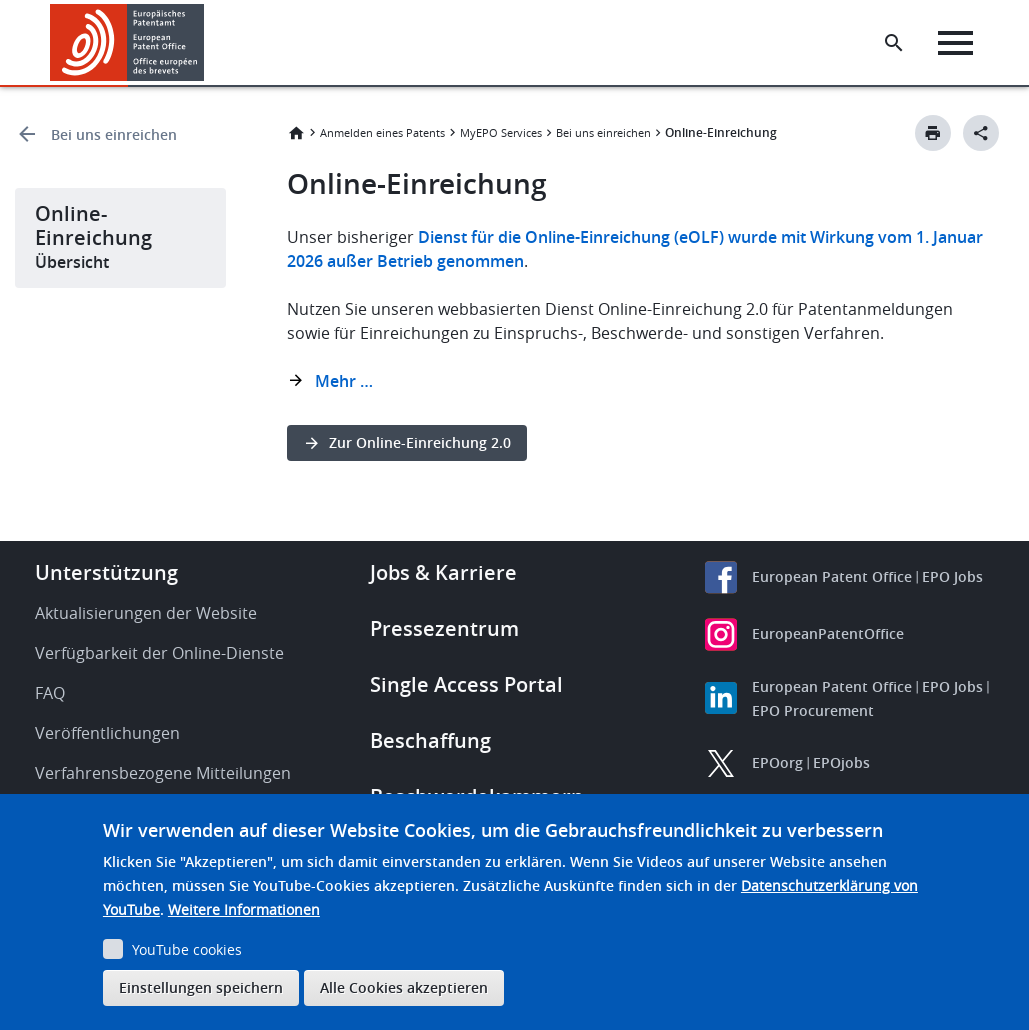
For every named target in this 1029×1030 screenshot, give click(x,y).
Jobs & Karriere (443, 572)
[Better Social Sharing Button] (981, 133)
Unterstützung (106, 572)
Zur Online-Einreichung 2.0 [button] (420, 442)
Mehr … (344, 381)
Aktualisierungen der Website (146, 613)
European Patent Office (832, 576)
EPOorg (777, 762)
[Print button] (933, 133)
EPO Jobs (952, 576)
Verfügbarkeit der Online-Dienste (159, 653)
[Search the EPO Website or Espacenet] (894, 43)
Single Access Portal (466, 684)
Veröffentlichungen (107, 733)
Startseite (296, 133)
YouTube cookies (187, 949)
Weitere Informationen (244, 909)
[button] (207, 43)
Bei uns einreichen (114, 134)
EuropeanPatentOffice (828, 633)
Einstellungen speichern (201, 987)
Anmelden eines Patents (382, 132)
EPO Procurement (813, 710)
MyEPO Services (501, 132)
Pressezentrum (444, 628)
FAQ (50, 693)
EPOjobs (841, 762)
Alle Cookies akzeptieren (404, 987)
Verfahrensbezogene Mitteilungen (163, 773)
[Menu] (955, 43)
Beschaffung (430, 740)
